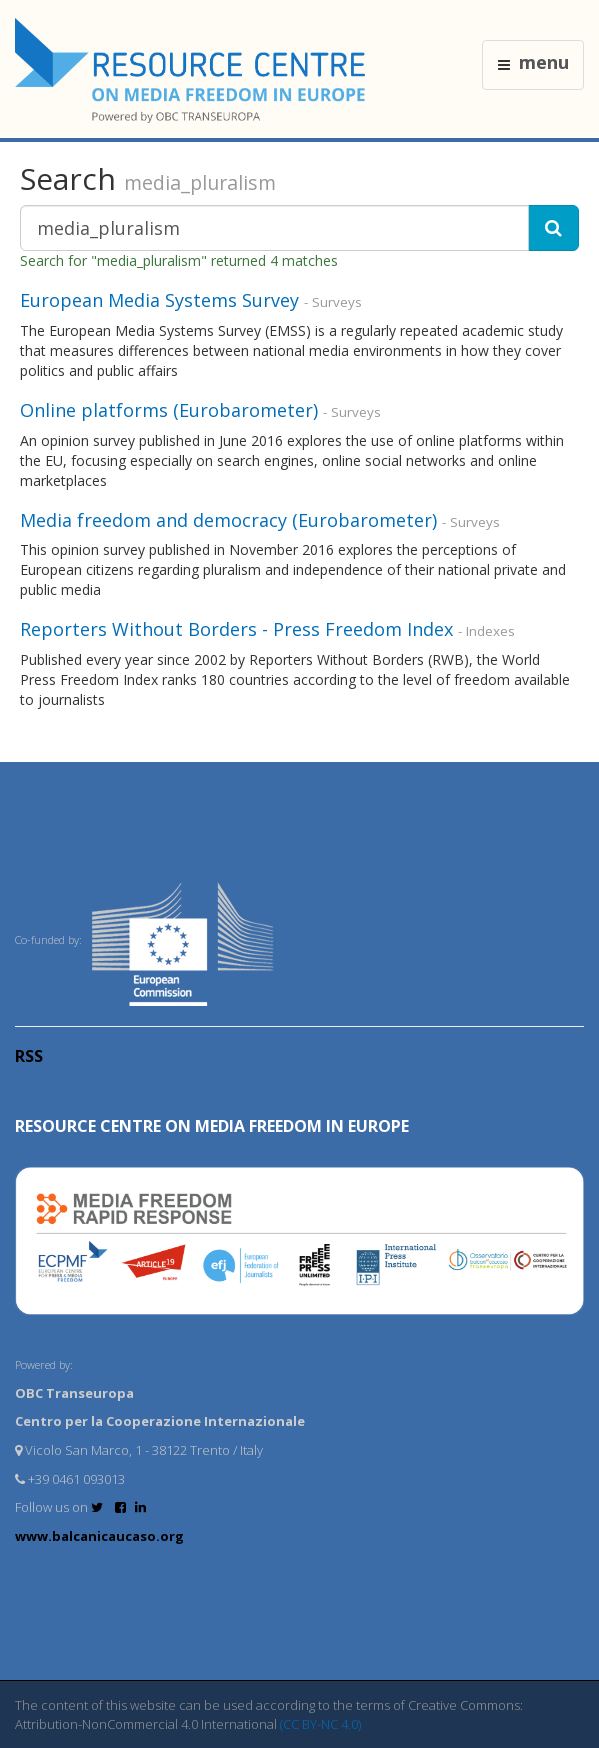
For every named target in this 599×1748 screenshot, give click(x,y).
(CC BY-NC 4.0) (320, 1724)
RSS (29, 1056)
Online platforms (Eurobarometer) (169, 410)
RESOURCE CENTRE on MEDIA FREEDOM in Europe (212, 1126)
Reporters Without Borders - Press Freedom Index (239, 629)
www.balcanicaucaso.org (99, 1536)
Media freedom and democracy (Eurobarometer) (228, 520)
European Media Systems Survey (159, 300)
